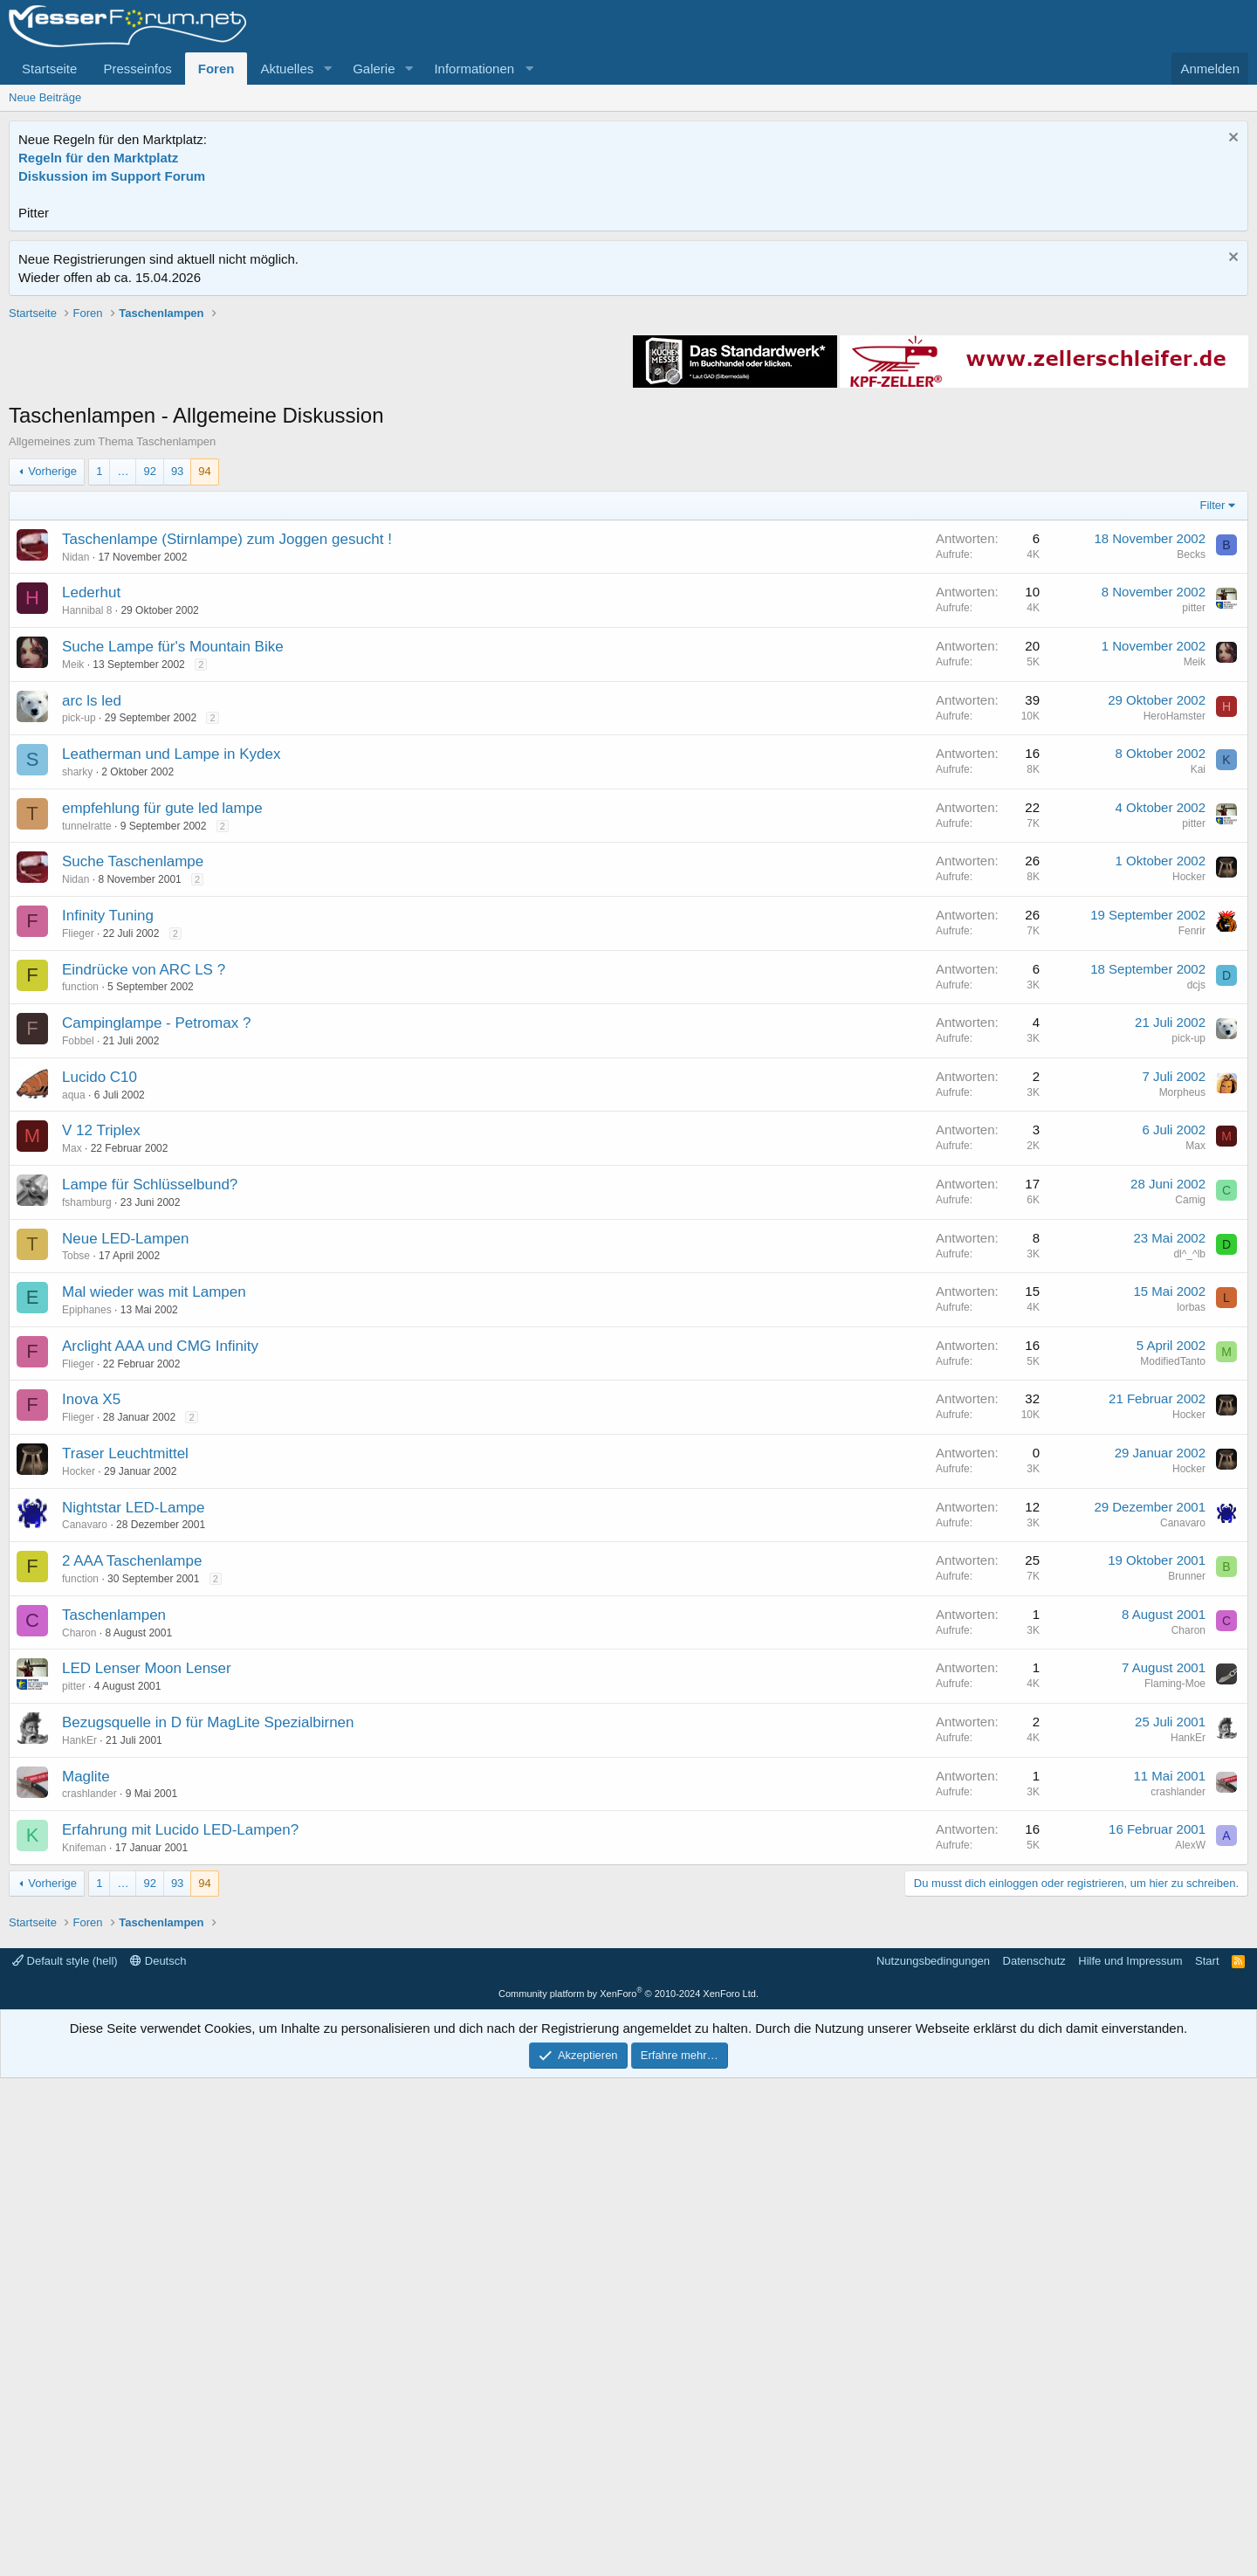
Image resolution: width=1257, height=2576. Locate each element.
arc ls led (91, 949)
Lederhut (91, 841)
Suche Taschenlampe (132, 1110)
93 (177, 720)
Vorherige (52, 720)
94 (204, 720)
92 (149, 720)
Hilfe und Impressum (1130, 2458)
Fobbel (78, 1290)
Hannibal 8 (87, 859)
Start (1207, 2458)
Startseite (49, 68)
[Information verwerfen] (1231, 139)
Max (72, 1397)
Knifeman (84, 2096)
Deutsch (158, 2458)
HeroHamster (1174, 965)
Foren (216, 68)
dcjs (1196, 1234)
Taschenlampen (114, 1864)
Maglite (86, 2025)
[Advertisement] (628, 427)
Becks (1191, 803)
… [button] (122, 720)
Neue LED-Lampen (125, 1487)
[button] (327, 68)
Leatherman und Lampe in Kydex (171, 1003)
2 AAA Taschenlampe (132, 1809)
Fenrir (1191, 1180)
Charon (79, 1882)
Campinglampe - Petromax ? (156, 1272)
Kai (1198, 1018)
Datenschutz (1034, 2458)
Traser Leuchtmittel (125, 1702)
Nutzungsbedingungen (933, 2458)
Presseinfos (137, 68)
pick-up (79, 967)
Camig (1190, 1449)
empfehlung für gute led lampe (162, 1057)
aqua (74, 1344)
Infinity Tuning (108, 1164)
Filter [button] (1213, 754)
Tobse (76, 1504)
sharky (77, 1021)
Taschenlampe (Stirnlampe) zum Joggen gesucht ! (227, 788)
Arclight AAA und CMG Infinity (160, 1595)
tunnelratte (87, 1075)
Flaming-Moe (1174, 1932)
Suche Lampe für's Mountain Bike (173, 895)
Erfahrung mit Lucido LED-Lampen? (180, 2078)
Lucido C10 (99, 1326)
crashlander (89, 2042)
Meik (73, 913)
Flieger (78, 1182)
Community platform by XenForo (628, 2491)
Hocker (1188, 1125)
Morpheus (1182, 1341)
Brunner (1186, 1825)
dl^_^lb (1189, 1503)
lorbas (1191, 1556)
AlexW (1190, 2094)
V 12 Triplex (101, 1379)
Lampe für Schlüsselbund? (149, 1433)
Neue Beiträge (45, 97)
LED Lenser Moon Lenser (146, 1917)
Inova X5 (91, 1648)
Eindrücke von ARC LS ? (143, 1218)
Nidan (75, 806)
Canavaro (84, 1773)
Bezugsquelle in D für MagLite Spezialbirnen (208, 1971)
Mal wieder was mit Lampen (154, 1541)
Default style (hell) (65, 2458)
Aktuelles (286, 68)
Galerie (374, 68)
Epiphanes (87, 1559)
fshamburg (87, 1451)
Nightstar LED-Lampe (133, 1756)
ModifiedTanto (1172, 1610)
